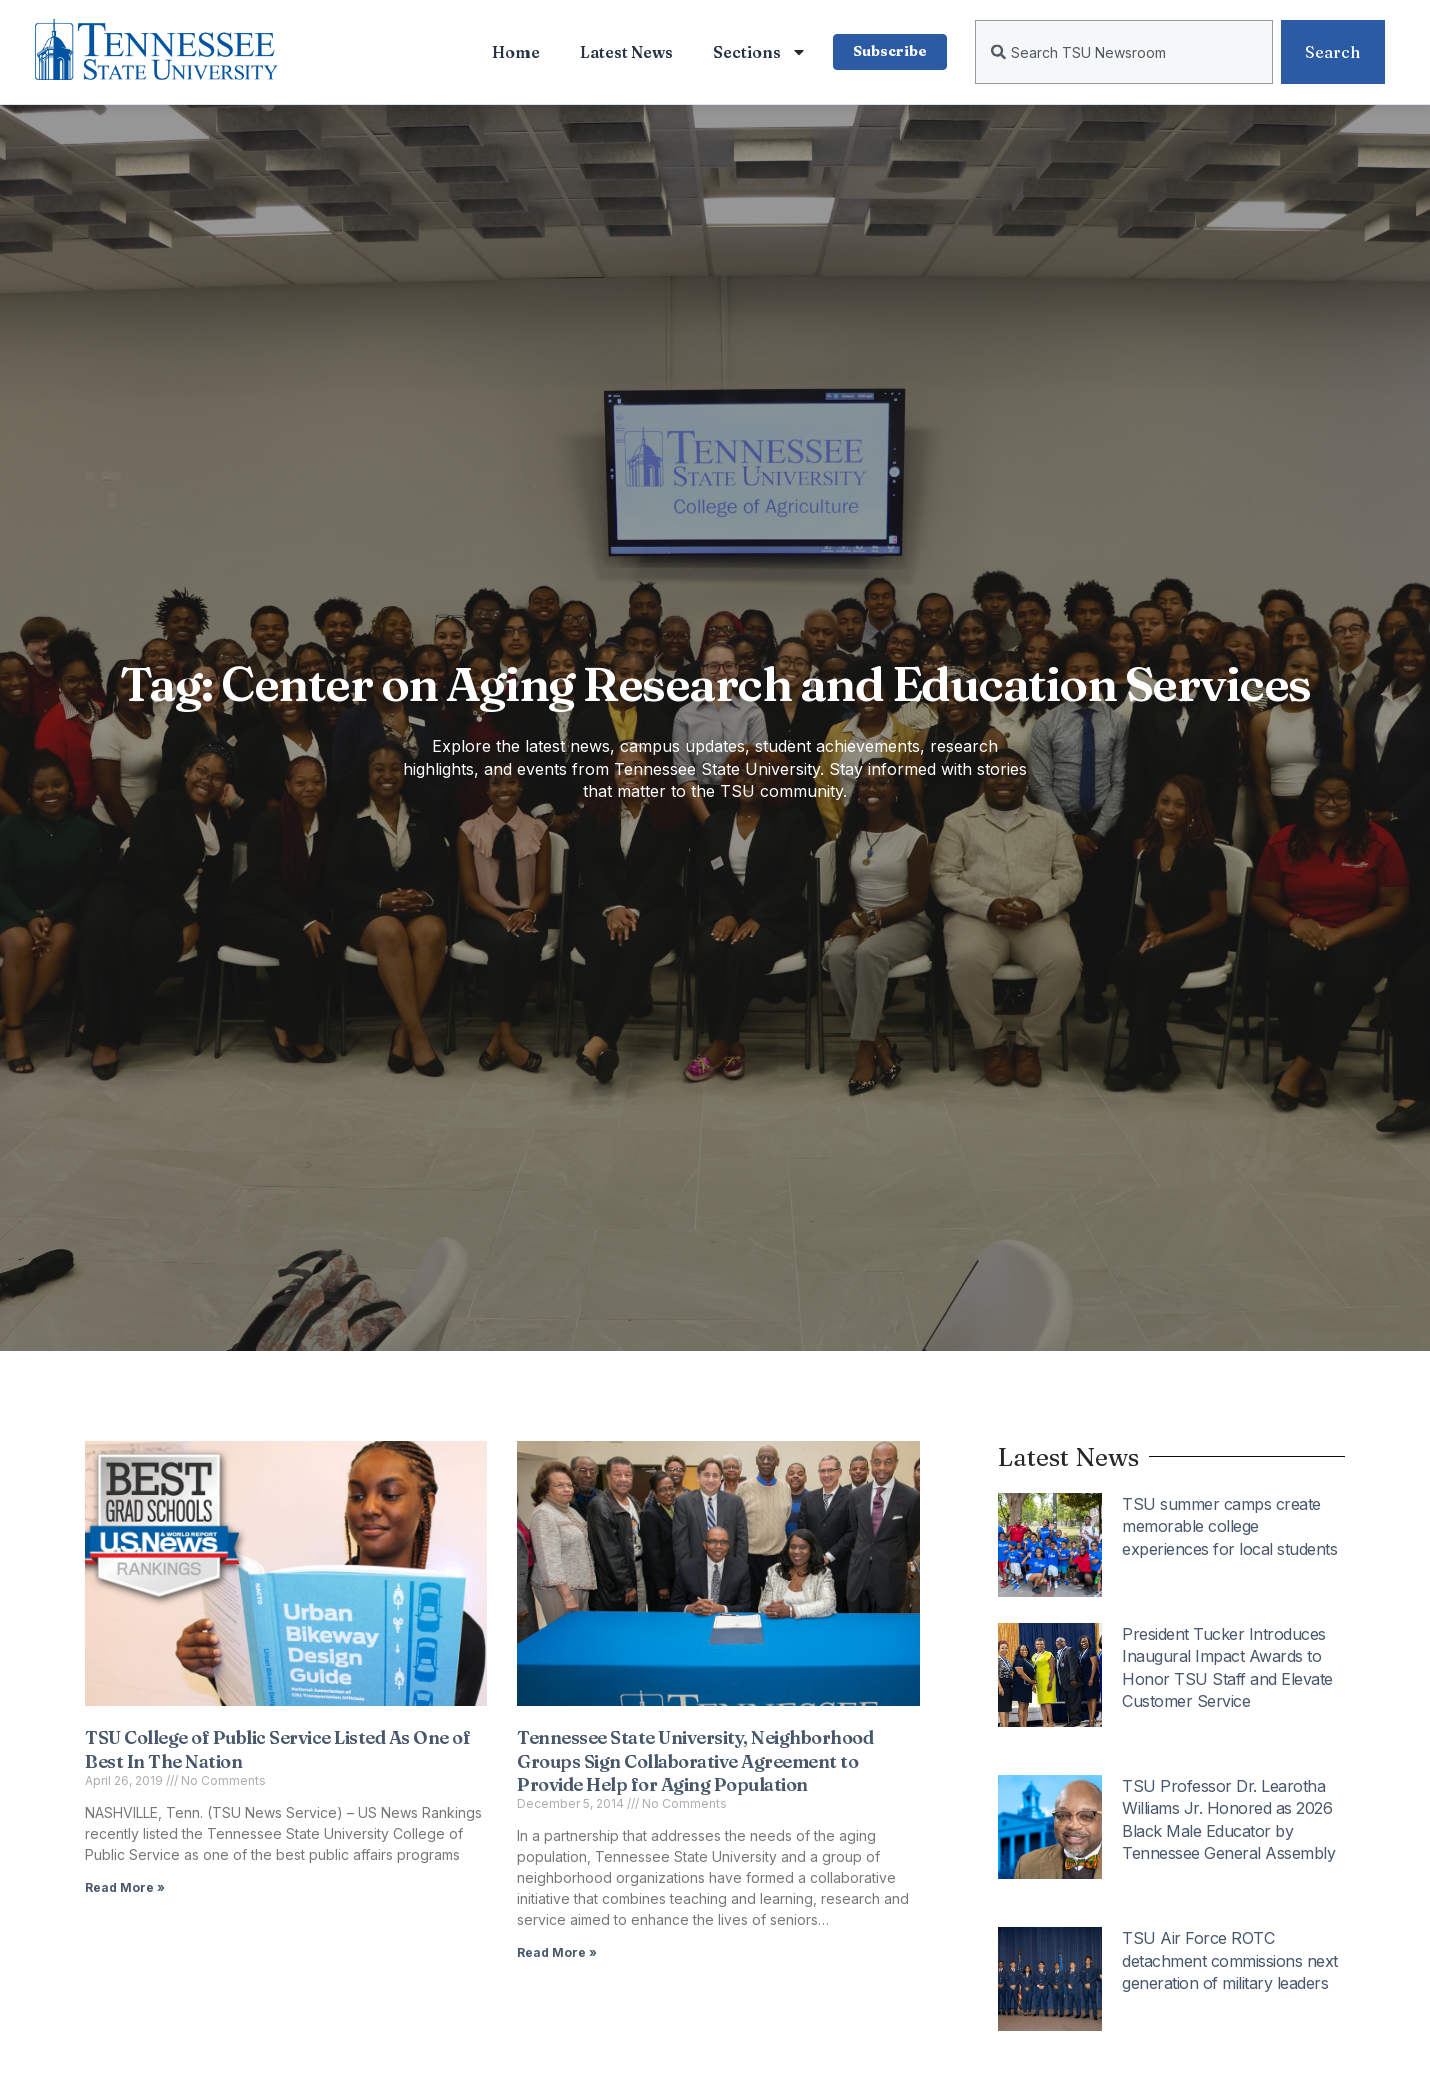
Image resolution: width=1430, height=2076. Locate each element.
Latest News (624, 52)
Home (514, 52)
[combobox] (1124, 52)
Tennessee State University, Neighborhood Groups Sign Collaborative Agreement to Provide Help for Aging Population (695, 1761)
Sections (758, 52)
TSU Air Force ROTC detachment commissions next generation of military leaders (1230, 1960)
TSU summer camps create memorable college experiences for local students (1229, 1526)
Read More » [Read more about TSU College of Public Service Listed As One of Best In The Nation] (125, 1887)
